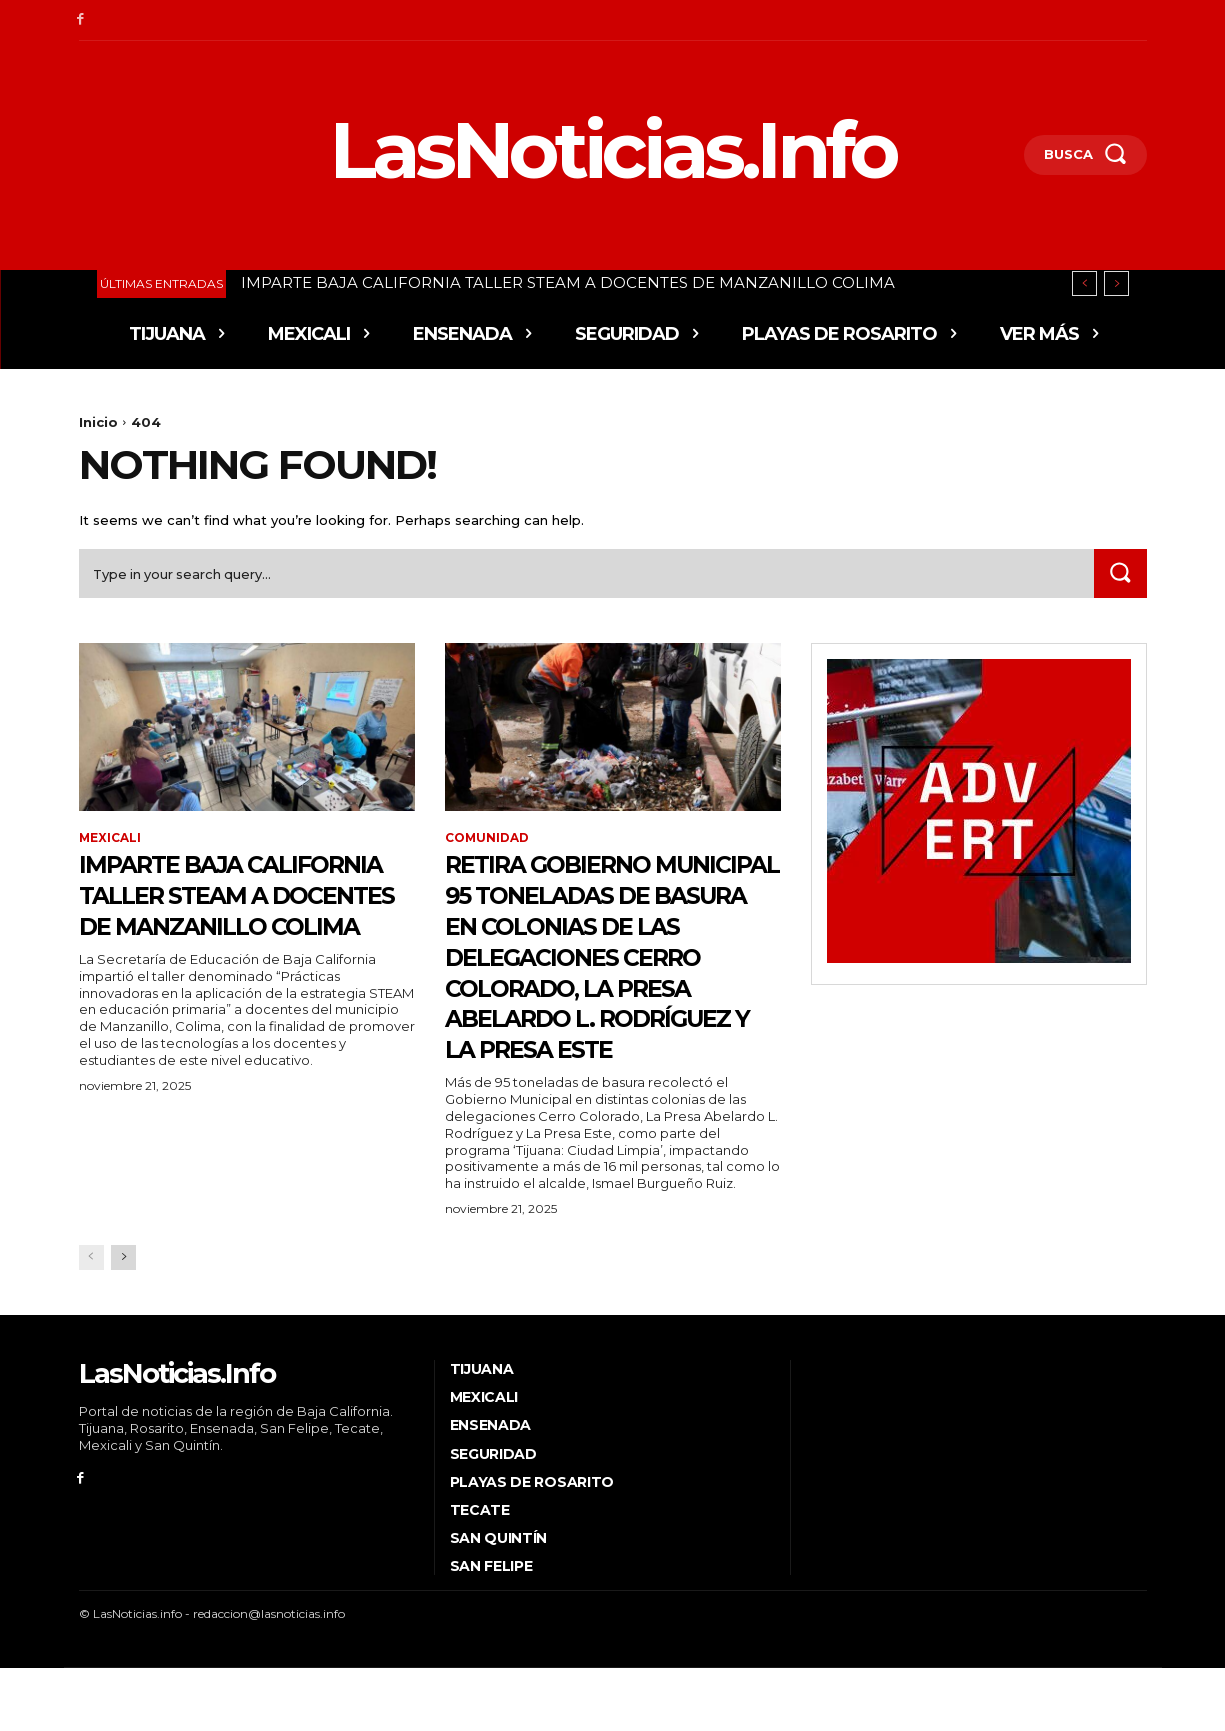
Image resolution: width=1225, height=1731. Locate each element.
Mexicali (110, 840)
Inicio (98, 422)
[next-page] (123, 1320)
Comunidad (487, 840)
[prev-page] (91, 1320)
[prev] (1084, 283)
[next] (1116, 283)
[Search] (1120, 574)
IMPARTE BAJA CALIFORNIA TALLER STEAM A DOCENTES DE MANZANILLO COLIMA (568, 282)
